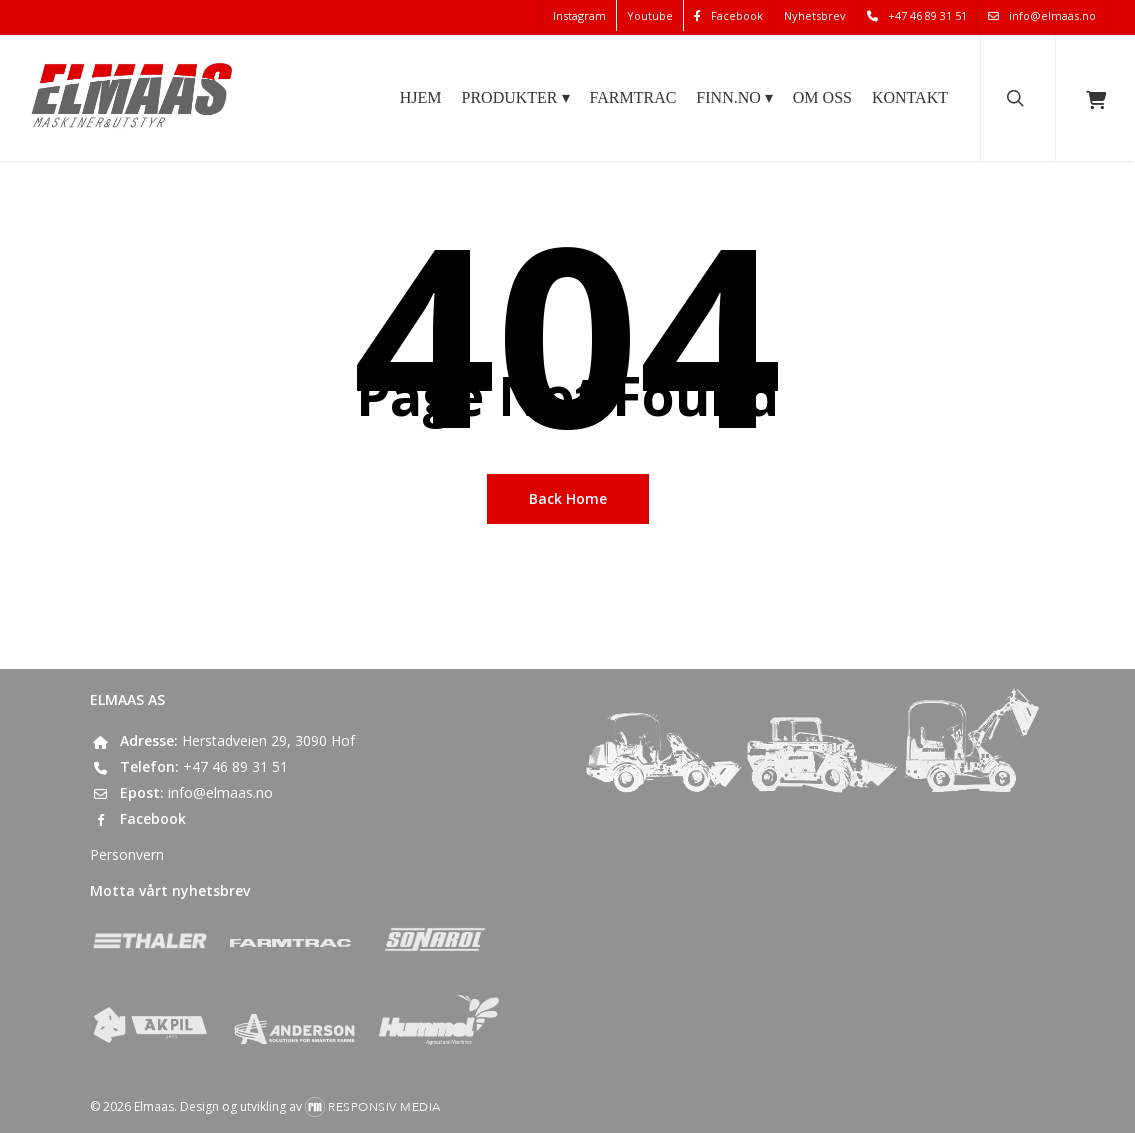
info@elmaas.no (220, 792)
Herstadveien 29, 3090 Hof (268, 740)
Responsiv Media (384, 1107)
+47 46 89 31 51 (235, 766)
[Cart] (1095, 98)
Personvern (127, 854)
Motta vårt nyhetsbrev (170, 890)
